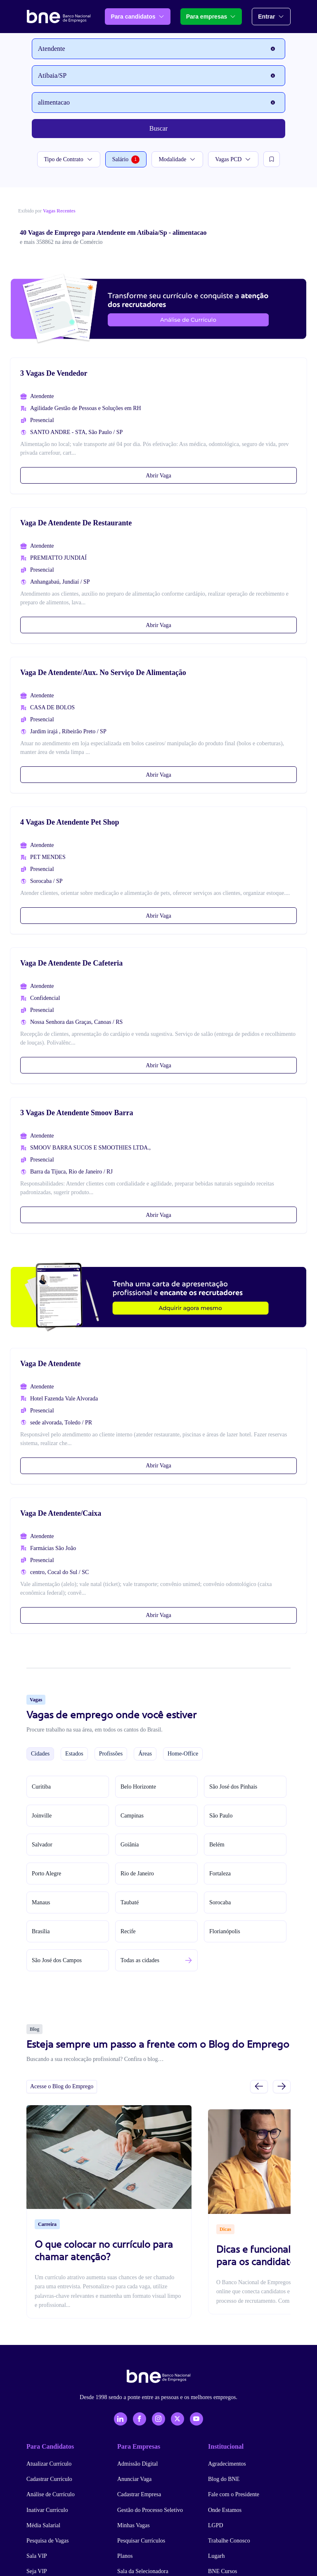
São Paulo (220, 1816)
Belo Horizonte (138, 1787)
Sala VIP (36, 2556)
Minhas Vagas (133, 2525)
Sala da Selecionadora (142, 2571)
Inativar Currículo (47, 2510)
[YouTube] (196, 2419)
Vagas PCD (233, 159)
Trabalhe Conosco (229, 2541)
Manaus (41, 1902)
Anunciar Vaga (134, 2479)
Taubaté (130, 1902)
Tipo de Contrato (68, 159)
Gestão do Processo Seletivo (150, 2510)
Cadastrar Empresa (139, 2494)
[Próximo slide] (282, 2086)
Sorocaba (220, 1902)
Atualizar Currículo (48, 2464)
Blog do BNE (223, 2479)
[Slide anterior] (259, 2086)
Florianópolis (224, 1931)
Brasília (41, 1931)
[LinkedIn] (120, 2419)
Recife (128, 1931)
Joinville (42, 1816)
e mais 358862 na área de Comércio (61, 242)
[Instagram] (158, 2419)
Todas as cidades (140, 1960)
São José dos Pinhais (233, 1787)
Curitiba (41, 1787)
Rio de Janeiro (137, 1873)
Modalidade (177, 159)
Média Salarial (43, 2525)
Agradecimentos (227, 2464)
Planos (124, 2556)
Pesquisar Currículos (141, 2541)
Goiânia (130, 1844)
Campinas (132, 1816)
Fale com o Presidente (233, 2494)
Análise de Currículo (50, 2494)
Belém (217, 1844)
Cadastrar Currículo (49, 2479)
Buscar (158, 128)
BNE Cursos (222, 2571)
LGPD (215, 2525)
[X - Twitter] (177, 2419)
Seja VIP (36, 2571)
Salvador (42, 1844)
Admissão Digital (137, 2464)
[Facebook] (139, 2419)
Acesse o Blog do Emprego (61, 2086)
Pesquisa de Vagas (47, 2541)
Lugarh (216, 2556)
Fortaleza (220, 1873)
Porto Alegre (46, 1873)
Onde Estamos (224, 2510)
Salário (126, 159)
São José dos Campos (57, 1960)
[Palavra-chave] (158, 102)
